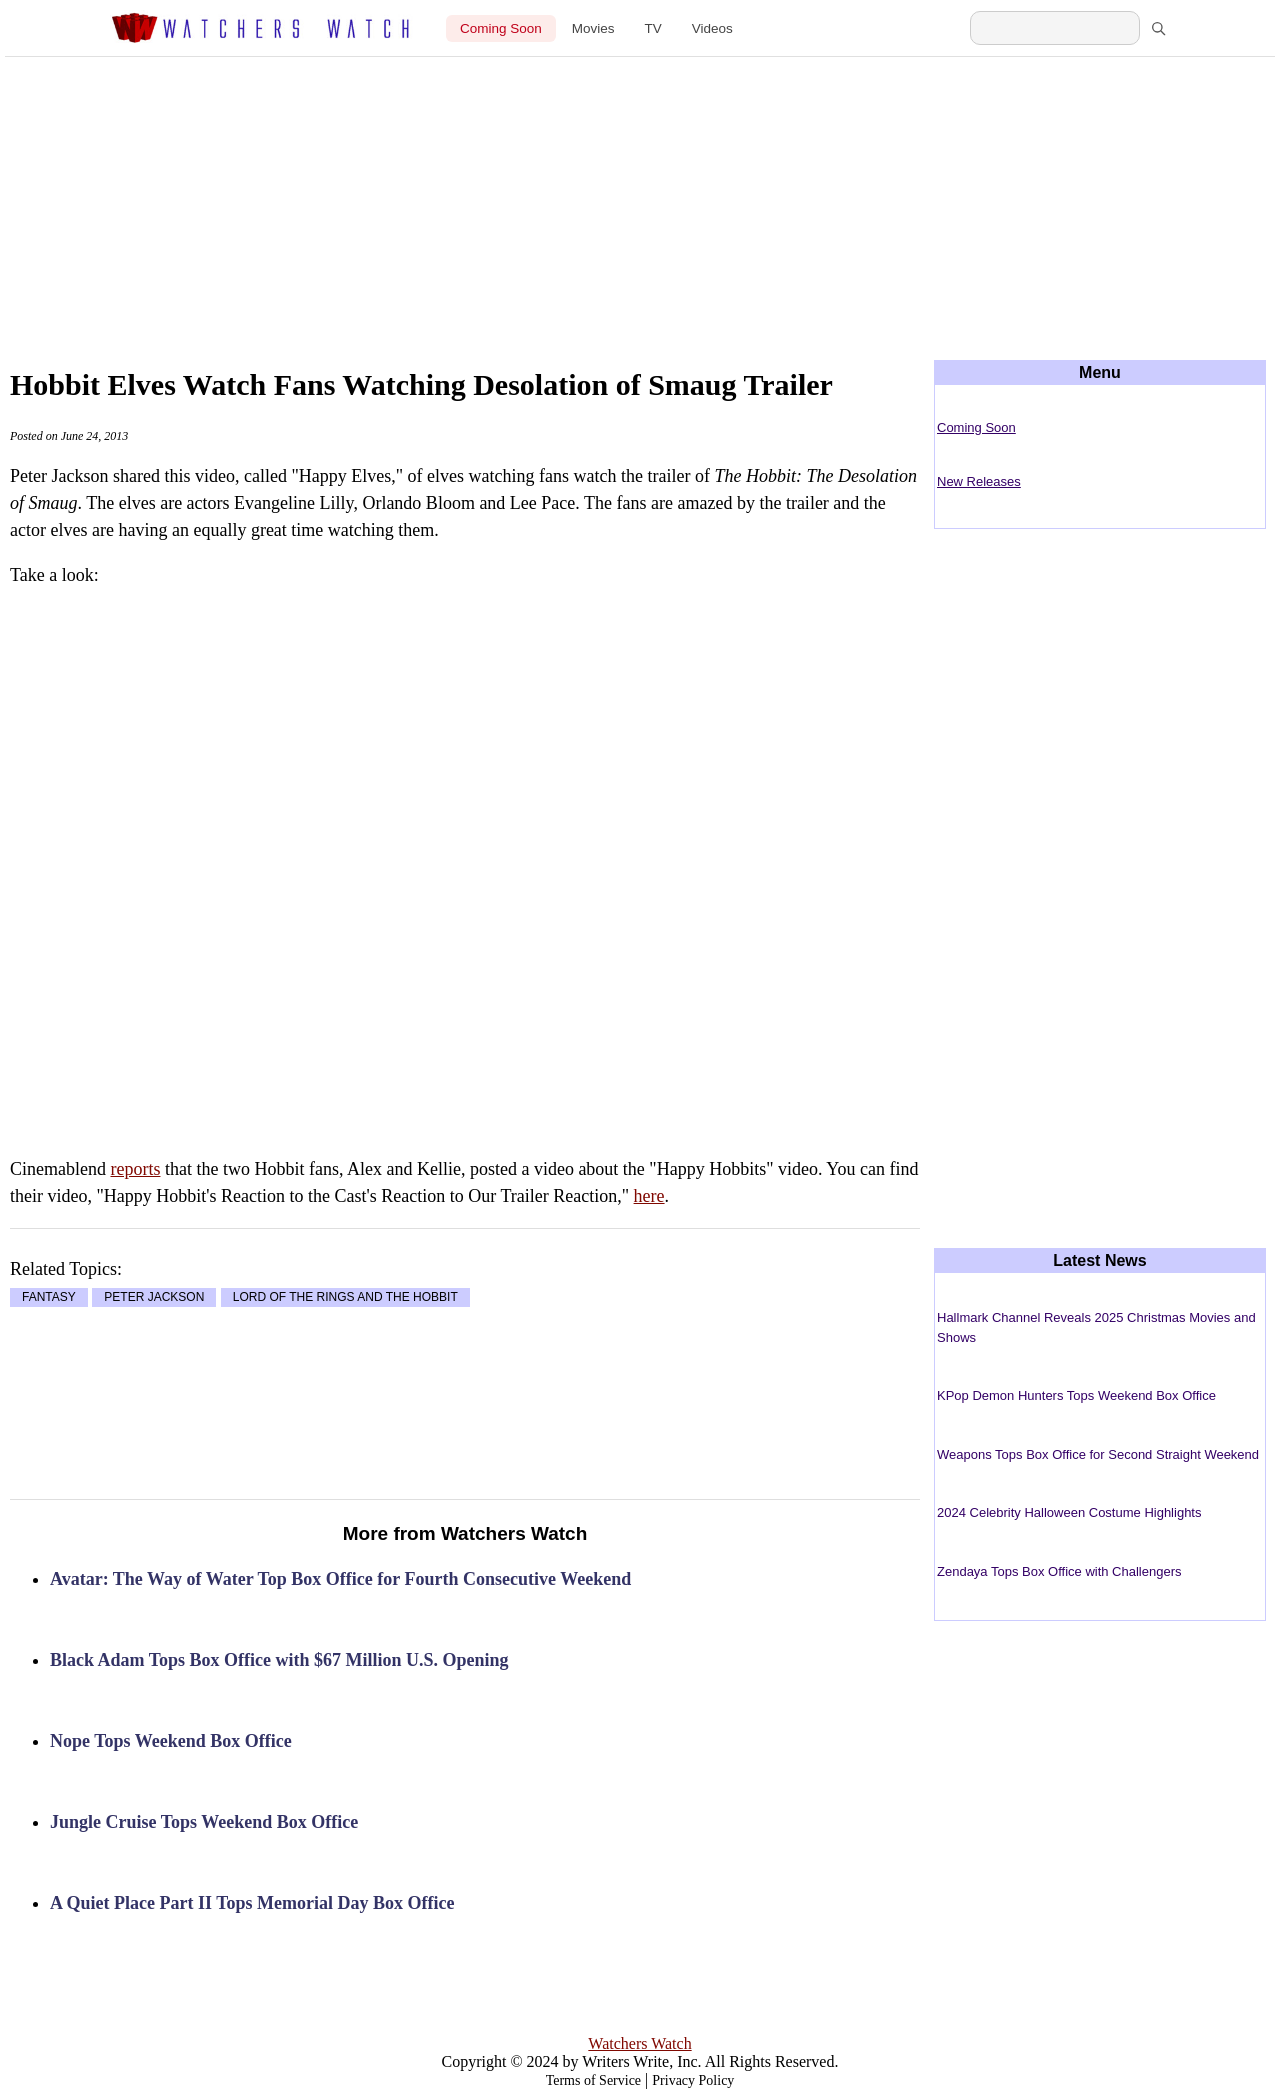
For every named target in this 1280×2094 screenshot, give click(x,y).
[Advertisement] (640, 192)
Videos (712, 28)
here (649, 1196)
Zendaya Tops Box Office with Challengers (1059, 1571)
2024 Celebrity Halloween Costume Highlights (1069, 1512)
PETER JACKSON (154, 1298)
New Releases (979, 481)
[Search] (1158, 28)
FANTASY (49, 1298)
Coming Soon (501, 28)
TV (653, 28)
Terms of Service (593, 2080)
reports (135, 1169)
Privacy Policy (693, 2080)
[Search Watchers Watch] (1055, 28)
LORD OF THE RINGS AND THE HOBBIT (345, 1298)
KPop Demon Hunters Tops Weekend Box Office (1076, 1395)
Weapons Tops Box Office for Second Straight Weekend (1098, 1454)
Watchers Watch (639, 2043)
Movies (593, 28)
